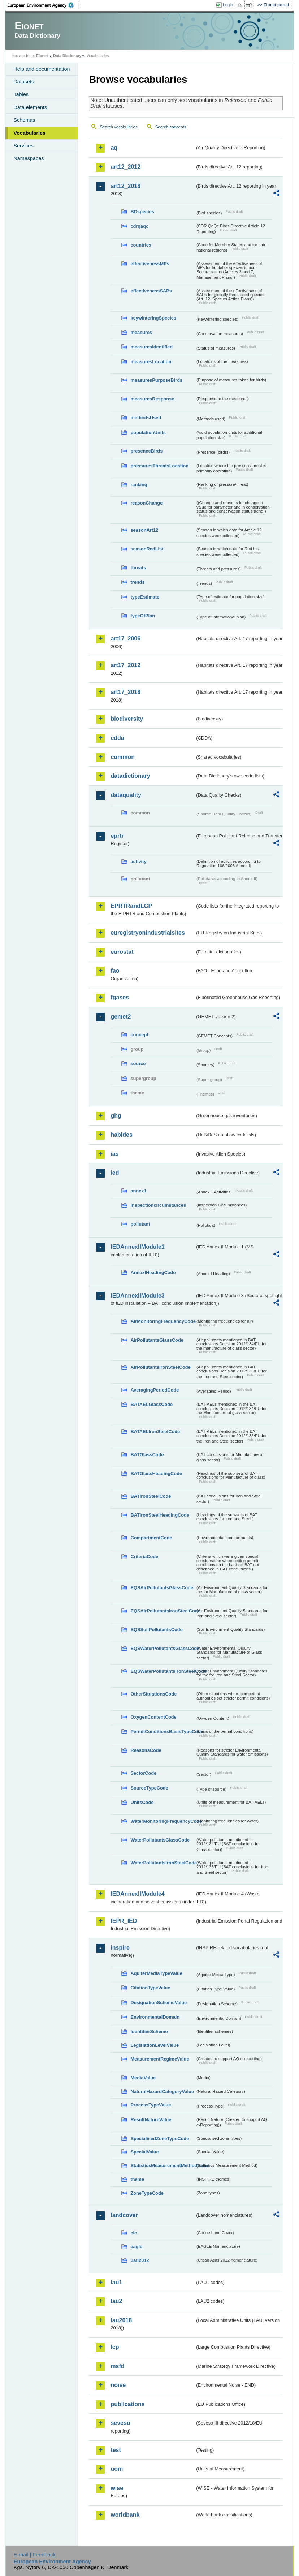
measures (141, 332)
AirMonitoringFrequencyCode (162, 1321)
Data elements (30, 107)
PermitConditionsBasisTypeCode (162, 1731)
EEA (43, 5)
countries (140, 245)
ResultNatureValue (150, 2119)
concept (139, 1034)
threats (138, 567)
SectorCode (143, 1773)
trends (137, 582)
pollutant (140, 1224)
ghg (115, 1116)
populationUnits (147, 432)
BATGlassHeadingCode (156, 1473)
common (122, 757)
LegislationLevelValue (154, 2045)
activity (138, 861)
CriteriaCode (144, 1556)
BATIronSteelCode (150, 1496)
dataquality (125, 795)
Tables (21, 94)
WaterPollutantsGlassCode (160, 1840)
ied (114, 1173)
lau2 (116, 2301)
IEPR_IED (123, 1921)
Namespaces (28, 158)
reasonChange (146, 503)
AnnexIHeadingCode (153, 1272)
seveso (120, 2423)
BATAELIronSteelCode (155, 1431)
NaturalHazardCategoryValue (162, 2091)
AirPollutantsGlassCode (156, 1340)
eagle (136, 2246)
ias (114, 1154)
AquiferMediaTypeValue (156, 1973)
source (138, 1063)
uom (116, 2469)
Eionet (42, 55)
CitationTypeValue (150, 1987)
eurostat (121, 952)
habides (121, 1135)
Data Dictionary (67, 55)
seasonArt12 (144, 530)
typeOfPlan (142, 615)
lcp (114, 2347)
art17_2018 (125, 692)
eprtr (117, 836)
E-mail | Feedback (35, 2555)
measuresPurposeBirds (156, 380)
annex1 (138, 1190)
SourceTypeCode (149, 1788)
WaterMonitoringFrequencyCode (162, 1821)
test (115, 2450)
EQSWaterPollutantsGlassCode (162, 1648)
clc (133, 2233)
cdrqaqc (139, 226)
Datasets (23, 82)
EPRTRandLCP (131, 906)
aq (113, 148)
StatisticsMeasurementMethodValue (162, 2165)
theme (137, 2179)
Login (228, 5)
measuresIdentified (151, 347)
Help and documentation (41, 69)
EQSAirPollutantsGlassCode (161, 1587)
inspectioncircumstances (158, 1205)
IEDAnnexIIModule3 (137, 1296)
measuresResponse (152, 399)
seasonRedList (146, 549)
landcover (124, 2215)
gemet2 (120, 1016)
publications (127, 2404)
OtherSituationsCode (153, 1694)
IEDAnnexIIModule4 (137, 1894)
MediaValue (143, 2077)
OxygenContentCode (153, 1717)
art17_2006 (125, 638)
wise (116, 2488)
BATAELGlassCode (151, 1404)
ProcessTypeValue (150, 2105)
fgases (119, 997)
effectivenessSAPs (151, 290)
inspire (119, 1948)
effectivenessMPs (149, 263)
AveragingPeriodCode (154, 1390)
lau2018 (121, 2320)
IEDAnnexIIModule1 (137, 1247)
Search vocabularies (118, 127)
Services (23, 146)
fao (114, 971)
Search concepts (170, 127)
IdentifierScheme (149, 2031)
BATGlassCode (147, 1454)
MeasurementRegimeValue (159, 2059)
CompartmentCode (151, 1537)
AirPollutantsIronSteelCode (160, 1367)
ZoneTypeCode (146, 2193)
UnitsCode (141, 1802)
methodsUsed (145, 417)
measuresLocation (150, 361)
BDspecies (142, 211)
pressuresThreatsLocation (159, 465)
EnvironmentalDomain (154, 2017)
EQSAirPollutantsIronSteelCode (162, 1610)
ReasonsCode (145, 1750)
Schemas (24, 120)
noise (118, 2385)
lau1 (116, 2282)
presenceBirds (146, 451)
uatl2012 (139, 2260)
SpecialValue (144, 2152)
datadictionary (130, 776)
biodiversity (126, 719)
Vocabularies (29, 133)
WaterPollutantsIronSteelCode (162, 1862)
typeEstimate (144, 597)
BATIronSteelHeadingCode (159, 1515)
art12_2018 (125, 186)
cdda (117, 738)
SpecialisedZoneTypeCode (159, 2138)
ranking (138, 484)
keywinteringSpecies (153, 318)
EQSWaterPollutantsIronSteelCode (162, 1671)
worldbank (124, 2515)
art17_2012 (125, 665)
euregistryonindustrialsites (147, 933)
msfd (117, 2366)
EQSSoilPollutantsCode (156, 1629)
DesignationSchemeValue (158, 2002)
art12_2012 (125, 167)
